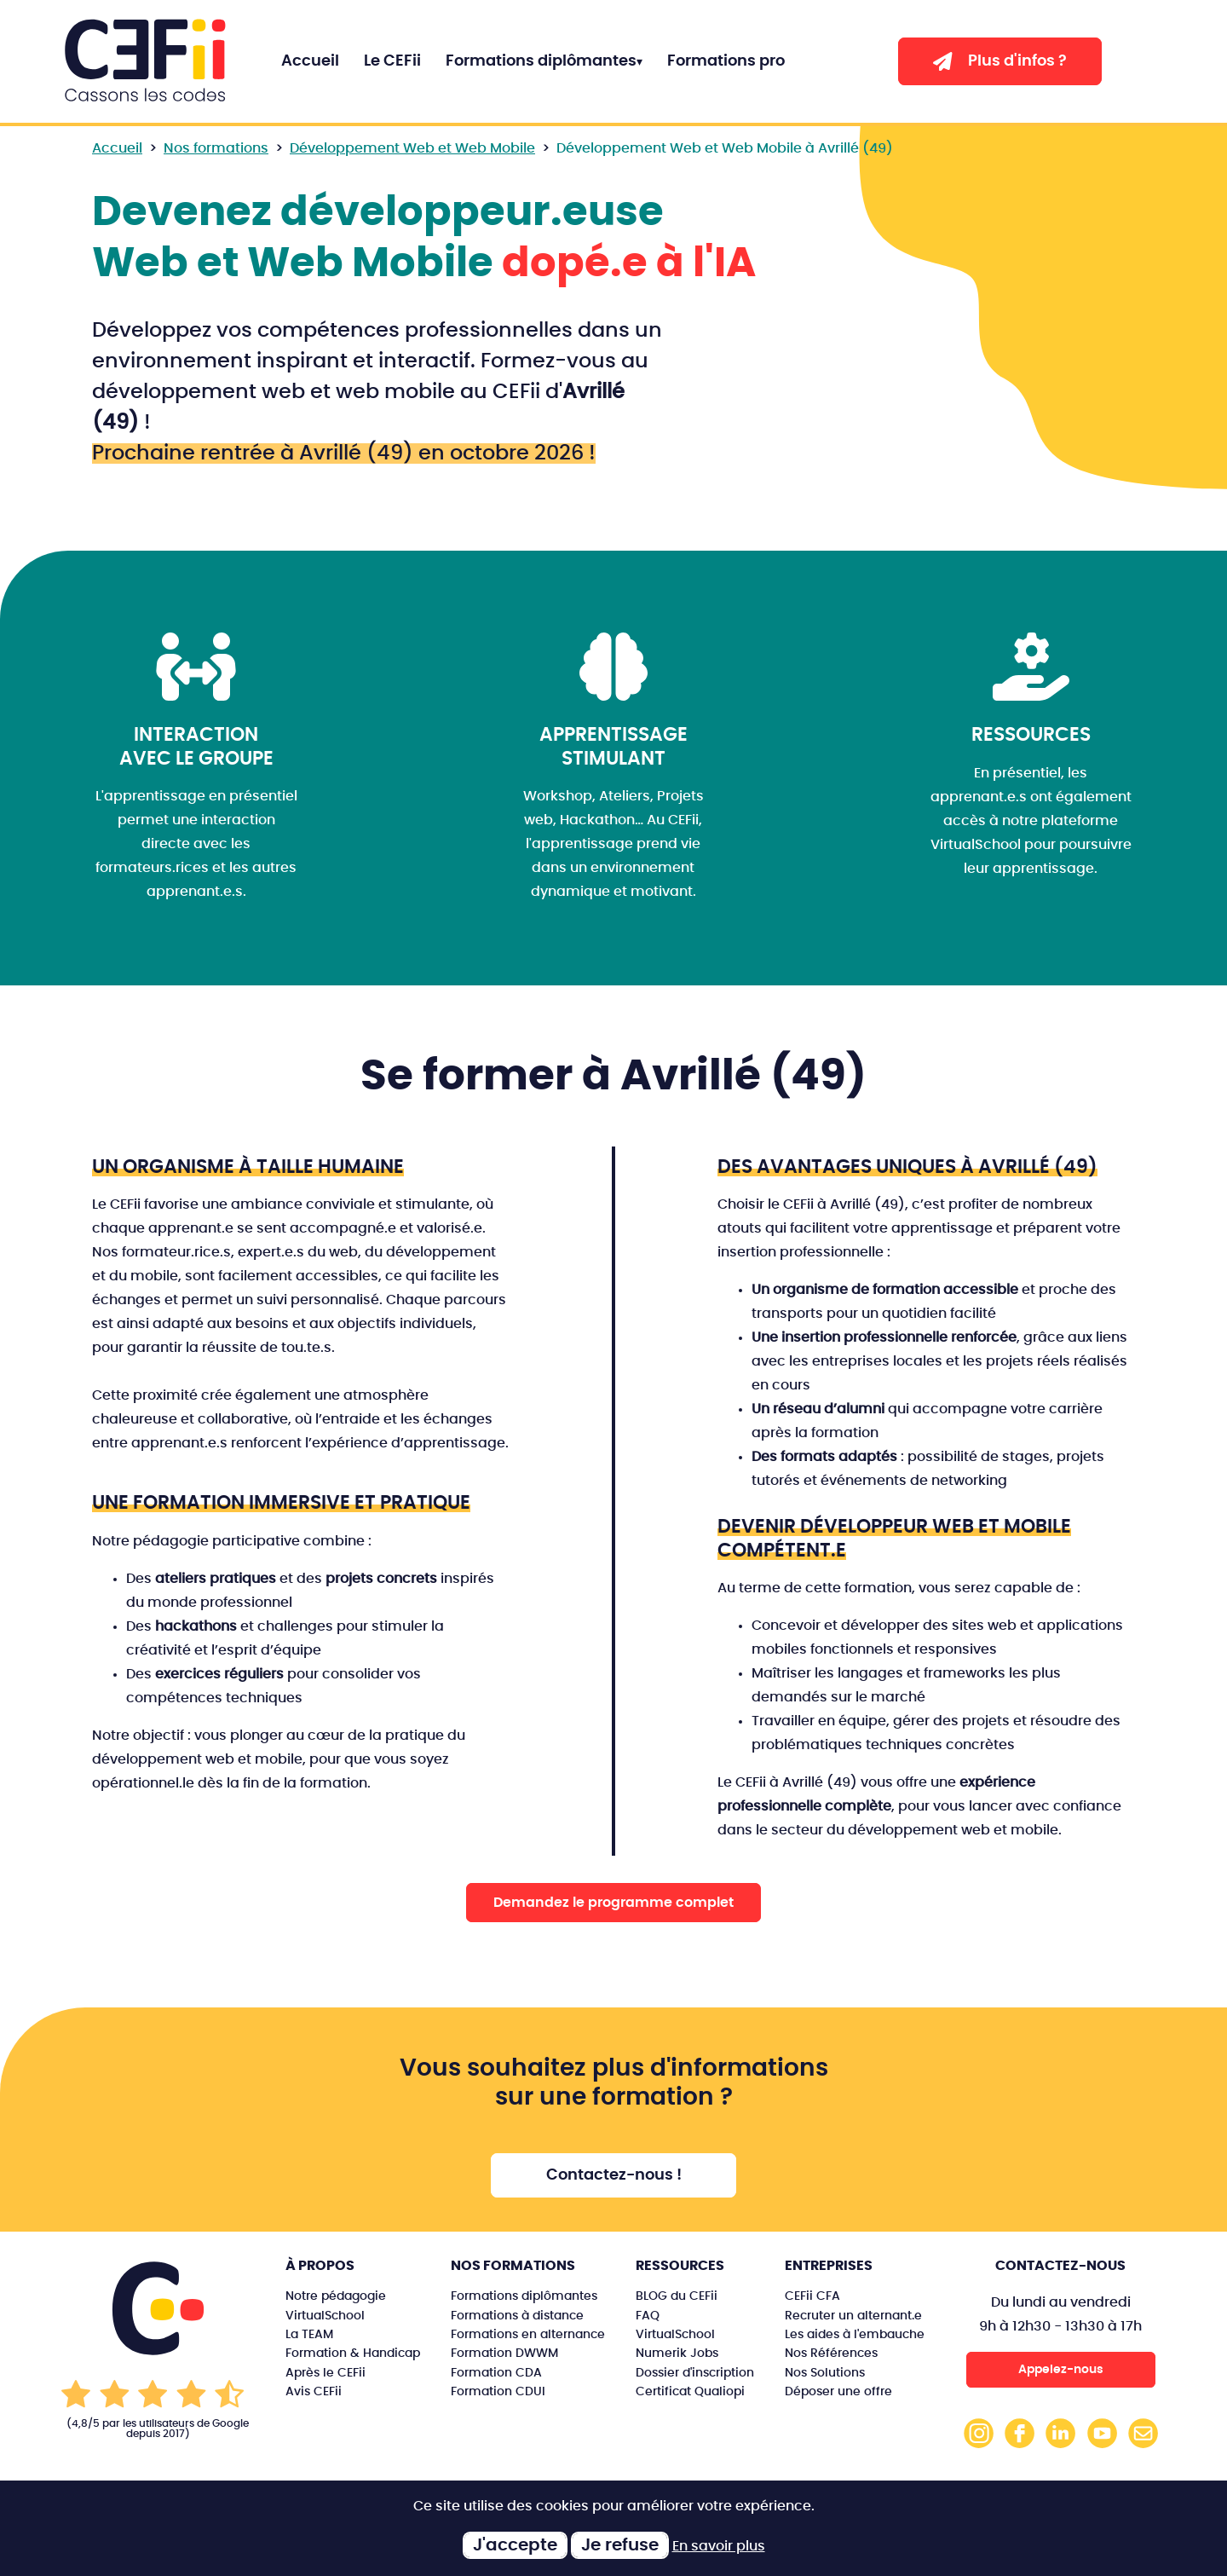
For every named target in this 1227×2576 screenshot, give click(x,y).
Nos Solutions (825, 2372)
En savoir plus (718, 2546)
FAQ (648, 2315)
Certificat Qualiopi (690, 2391)
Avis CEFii (313, 2391)
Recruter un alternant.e (853, 2315)
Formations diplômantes (541, 61)
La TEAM (309, 2334)
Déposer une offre (838, 2391)
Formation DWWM (504, 2353)
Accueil (310, 61)
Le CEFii (392, 61)
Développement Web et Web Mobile (412, 148)
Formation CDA (496, 2372)
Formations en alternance (528, 2334)
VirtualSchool (325, 2315)
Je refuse (620, 2545)
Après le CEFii (325, 2372)
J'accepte (515, 2545)
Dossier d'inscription (695, 2372)
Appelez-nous (1060, 2369)
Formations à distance (517, 2315)
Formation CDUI (498, 2391)
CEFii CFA (812, 2296)
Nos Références (831, 2353)
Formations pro (726, 61)
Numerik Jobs (677, 2353)
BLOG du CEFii (676, 2296)
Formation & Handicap (352, 2353)
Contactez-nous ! (614, 2175)
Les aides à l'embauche (855, 2334)
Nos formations (216, 148)
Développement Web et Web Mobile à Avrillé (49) (724, 148)
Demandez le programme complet (613, 1902)
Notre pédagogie (335, 2296)
